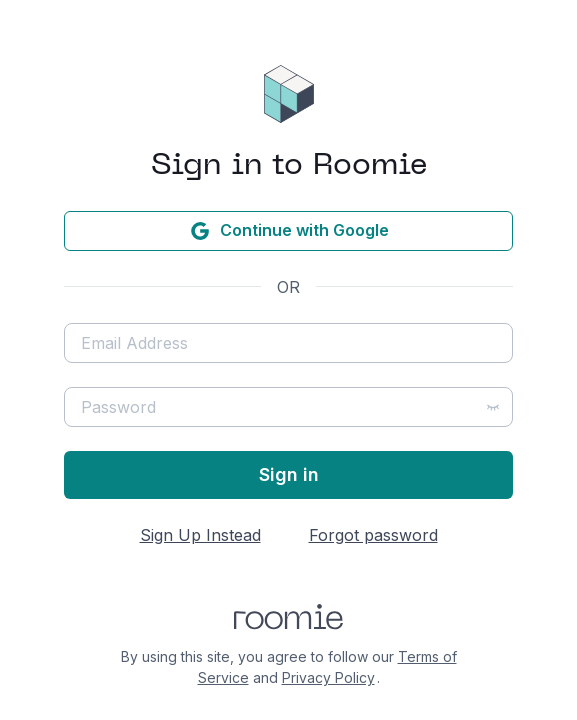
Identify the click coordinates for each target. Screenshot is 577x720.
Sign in (289, 474)
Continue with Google (288, 231)
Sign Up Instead (200, 535)
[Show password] (493, 407)
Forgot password (373, 535)
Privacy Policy (328, 677)
